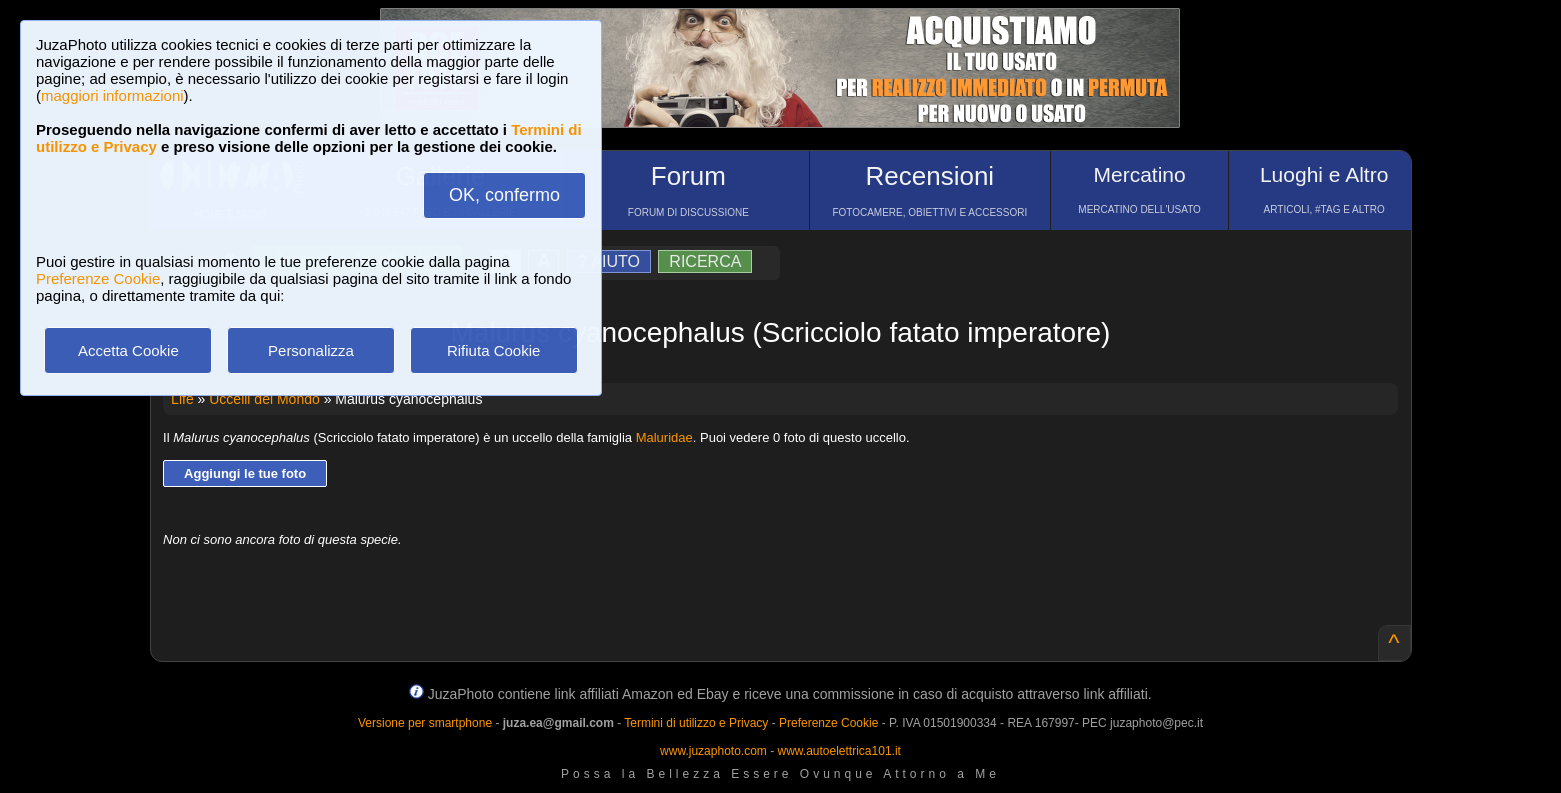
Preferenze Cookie (98, 278)
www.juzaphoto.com (713, 751)
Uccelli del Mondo (264, 399)
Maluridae (664, 437)
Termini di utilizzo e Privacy (696, 723)
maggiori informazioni (112, 95)
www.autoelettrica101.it (838, 751)
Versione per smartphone (425, 723)
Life (182, 399)
